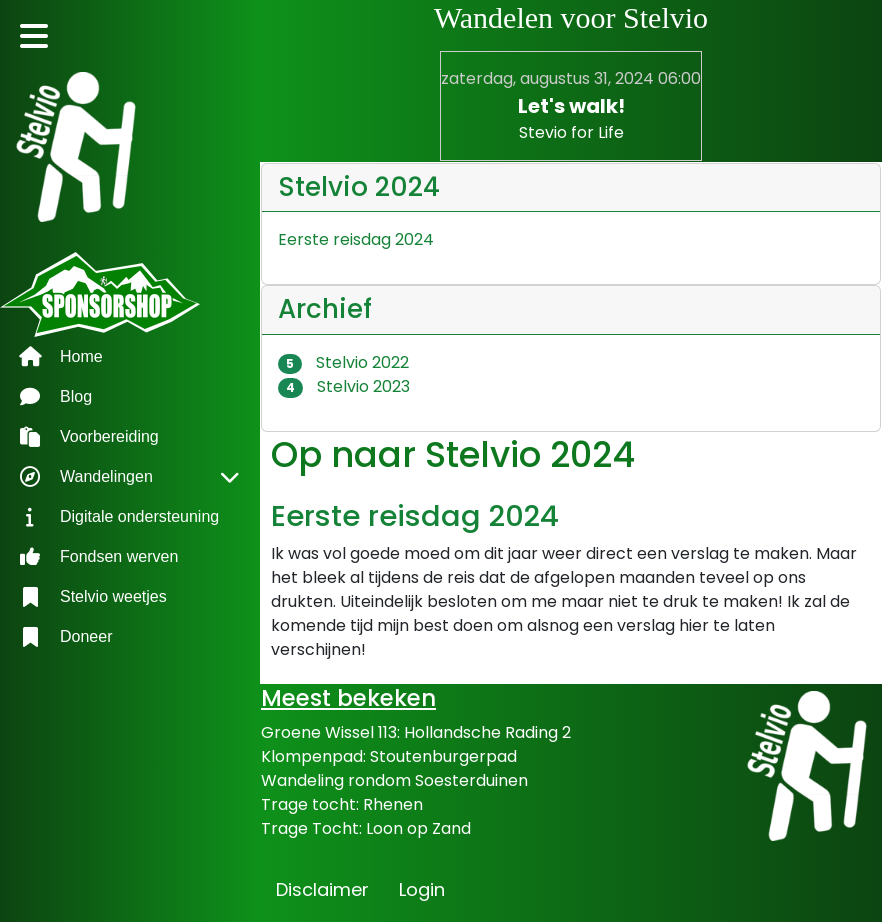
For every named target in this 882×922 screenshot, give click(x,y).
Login (422, 889)
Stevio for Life (571, 132)
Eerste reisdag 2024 (415, 515)
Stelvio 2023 (344, 386)
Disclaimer (322, 889)
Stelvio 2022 (343, 362)
